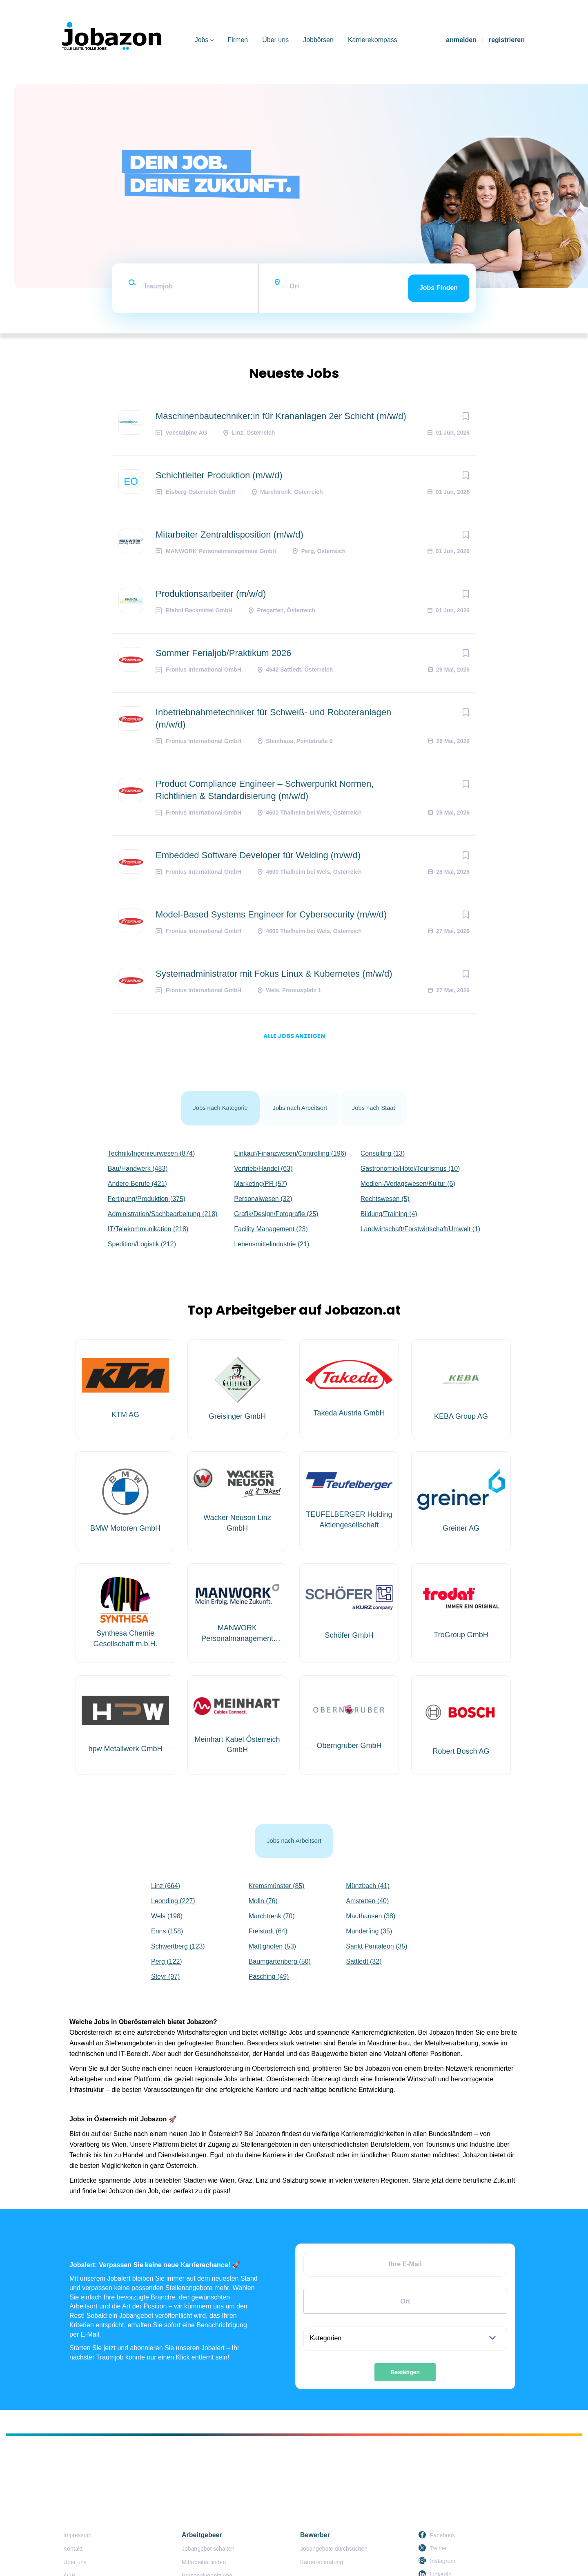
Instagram (442, 2528)
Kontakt (72, 2515)
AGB (69, 2542)
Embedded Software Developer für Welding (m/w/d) (258, 855)
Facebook (442, 2502)
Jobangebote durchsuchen (334, 2515)
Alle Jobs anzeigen (294, 1036)
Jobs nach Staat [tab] (380, 1099)
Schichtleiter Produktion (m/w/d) (219, 475)
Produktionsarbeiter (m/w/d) (211, 594)
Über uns (275, 39)
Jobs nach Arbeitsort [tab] (301, 1099)
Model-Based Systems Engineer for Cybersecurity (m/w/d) (271, 914)
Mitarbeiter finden (204, 2529)
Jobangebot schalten (208, 2515)
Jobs (202, 39)
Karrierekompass (372, 39)
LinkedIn (441, 2541)
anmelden (461, 39)
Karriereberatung (321, 2529)
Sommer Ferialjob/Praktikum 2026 (224, 653)
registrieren (507, 39)
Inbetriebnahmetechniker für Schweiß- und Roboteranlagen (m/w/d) (273, 718)
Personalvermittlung (207, 2542)
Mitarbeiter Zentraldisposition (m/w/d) (229, 534)
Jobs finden (438, 287)
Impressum (77, 2502)
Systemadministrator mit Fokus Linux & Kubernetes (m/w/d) (274, 974)
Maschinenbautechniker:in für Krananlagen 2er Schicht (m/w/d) (281, 416)
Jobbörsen (318, 39)
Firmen (237, 39)
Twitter (438, 2515)
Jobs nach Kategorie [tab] (215, 1099)
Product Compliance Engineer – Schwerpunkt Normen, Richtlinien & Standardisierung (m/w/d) (265, 790)
